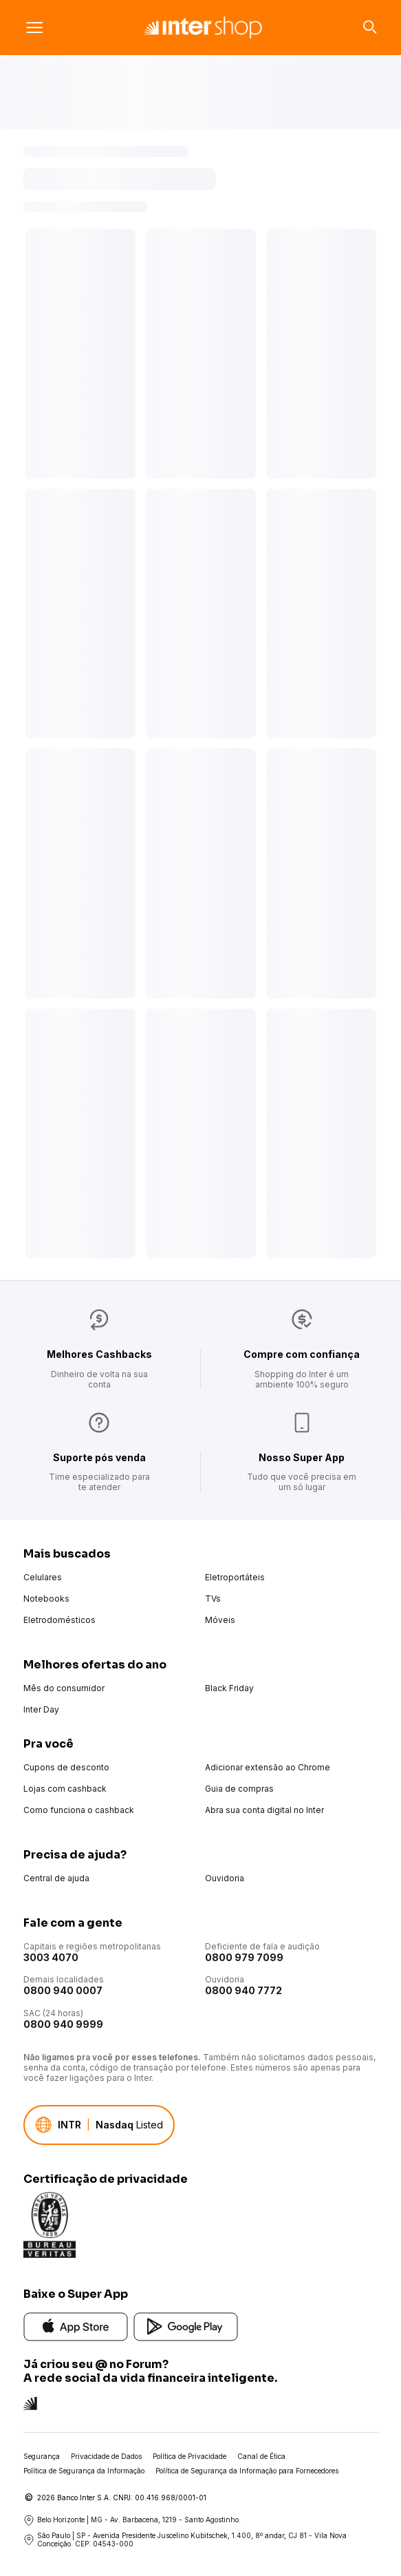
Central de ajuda (56, 1878)
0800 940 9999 (63, 2024)
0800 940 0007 (62, 1990)
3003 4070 (50, 1957)
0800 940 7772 (243, 1990)
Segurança (41, 2456)
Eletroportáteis (235, 1577)
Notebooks (46, 1598)
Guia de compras (239, 1788)
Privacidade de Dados (106, 2456)
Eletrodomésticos (59, 1620)
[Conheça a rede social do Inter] (30, 2402)
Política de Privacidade (189, 2456)
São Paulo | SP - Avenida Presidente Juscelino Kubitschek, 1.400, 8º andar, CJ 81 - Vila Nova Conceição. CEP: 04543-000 (185, 2539)
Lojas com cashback (65, 1788)
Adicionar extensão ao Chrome (267, 1767)
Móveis (220, 1620)
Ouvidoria (224, 1878)
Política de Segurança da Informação (83, 2471)
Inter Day (41, 1709)
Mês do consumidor (64, 1688)
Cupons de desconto (66, 1767)
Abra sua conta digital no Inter (264, 1810)
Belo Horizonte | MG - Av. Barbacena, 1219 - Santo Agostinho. (132, 2520)
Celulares (42, 1577)
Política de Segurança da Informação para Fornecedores (246, 2471)
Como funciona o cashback (78, 1810)
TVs (213, 1598)
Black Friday (229, 1688)
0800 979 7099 (244, 1957)
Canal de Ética (261, 2456)
